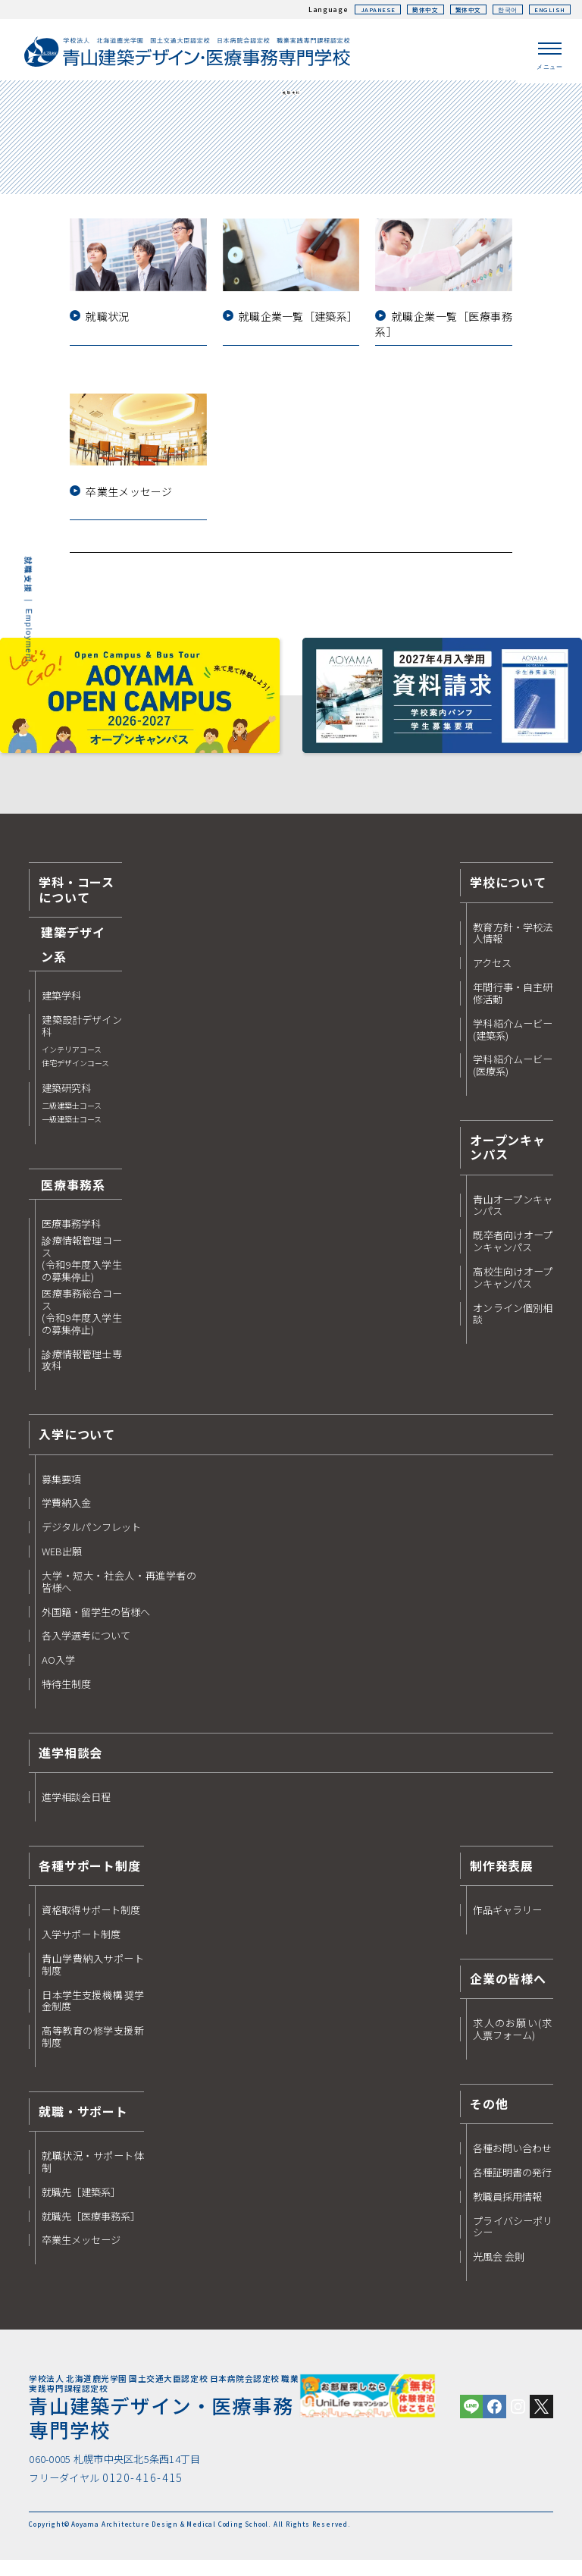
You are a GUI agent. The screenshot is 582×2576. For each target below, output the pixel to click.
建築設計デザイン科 (81, 1054)
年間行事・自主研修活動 (512, 1006)
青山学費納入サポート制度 (93, 1977)
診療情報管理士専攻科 (81, 1372)
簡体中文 (409, 9)
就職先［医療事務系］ (91, 2229)
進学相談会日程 (76, 1810)
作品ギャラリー (507, 1923)
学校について (508, 895)
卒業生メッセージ (81, 2253)
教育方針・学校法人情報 (512, 945)
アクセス (492, 976)
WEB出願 (62, 1564)
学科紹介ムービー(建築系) (512, 1042)
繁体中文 (457, 9)
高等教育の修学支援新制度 (93, 2050)
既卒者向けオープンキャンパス (512, 1254)
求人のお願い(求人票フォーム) (512, 2042)
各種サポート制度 (89, 1877)
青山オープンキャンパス (512, 1218)
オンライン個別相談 (512, 1326)
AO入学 (58, 1673)
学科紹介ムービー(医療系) (512, 1078)
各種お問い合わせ (512, 2160)
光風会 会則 (498, 2270)
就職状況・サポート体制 (93, 2175)
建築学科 (61, 1008)
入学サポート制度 (81, 1947)
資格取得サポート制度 (91, 1923)
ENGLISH (547, 9)
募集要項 (61, 1492)
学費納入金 (66, 1516)
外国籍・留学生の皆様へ (96, 1624)
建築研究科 (72, 1117)
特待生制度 (66, 1697)
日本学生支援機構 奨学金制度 (93, 2013)
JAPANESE (358, 9)
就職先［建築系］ (81, 2204)
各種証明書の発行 (512, 2185)
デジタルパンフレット (91, 1540)
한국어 (501, 9)
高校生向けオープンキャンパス (512, 1290)
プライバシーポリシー (512, 2239)
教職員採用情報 (507, 2209)
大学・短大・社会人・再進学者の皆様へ (119, 1594)
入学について (77, 1447)
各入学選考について (86, 1649)
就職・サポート (83, 2123)
